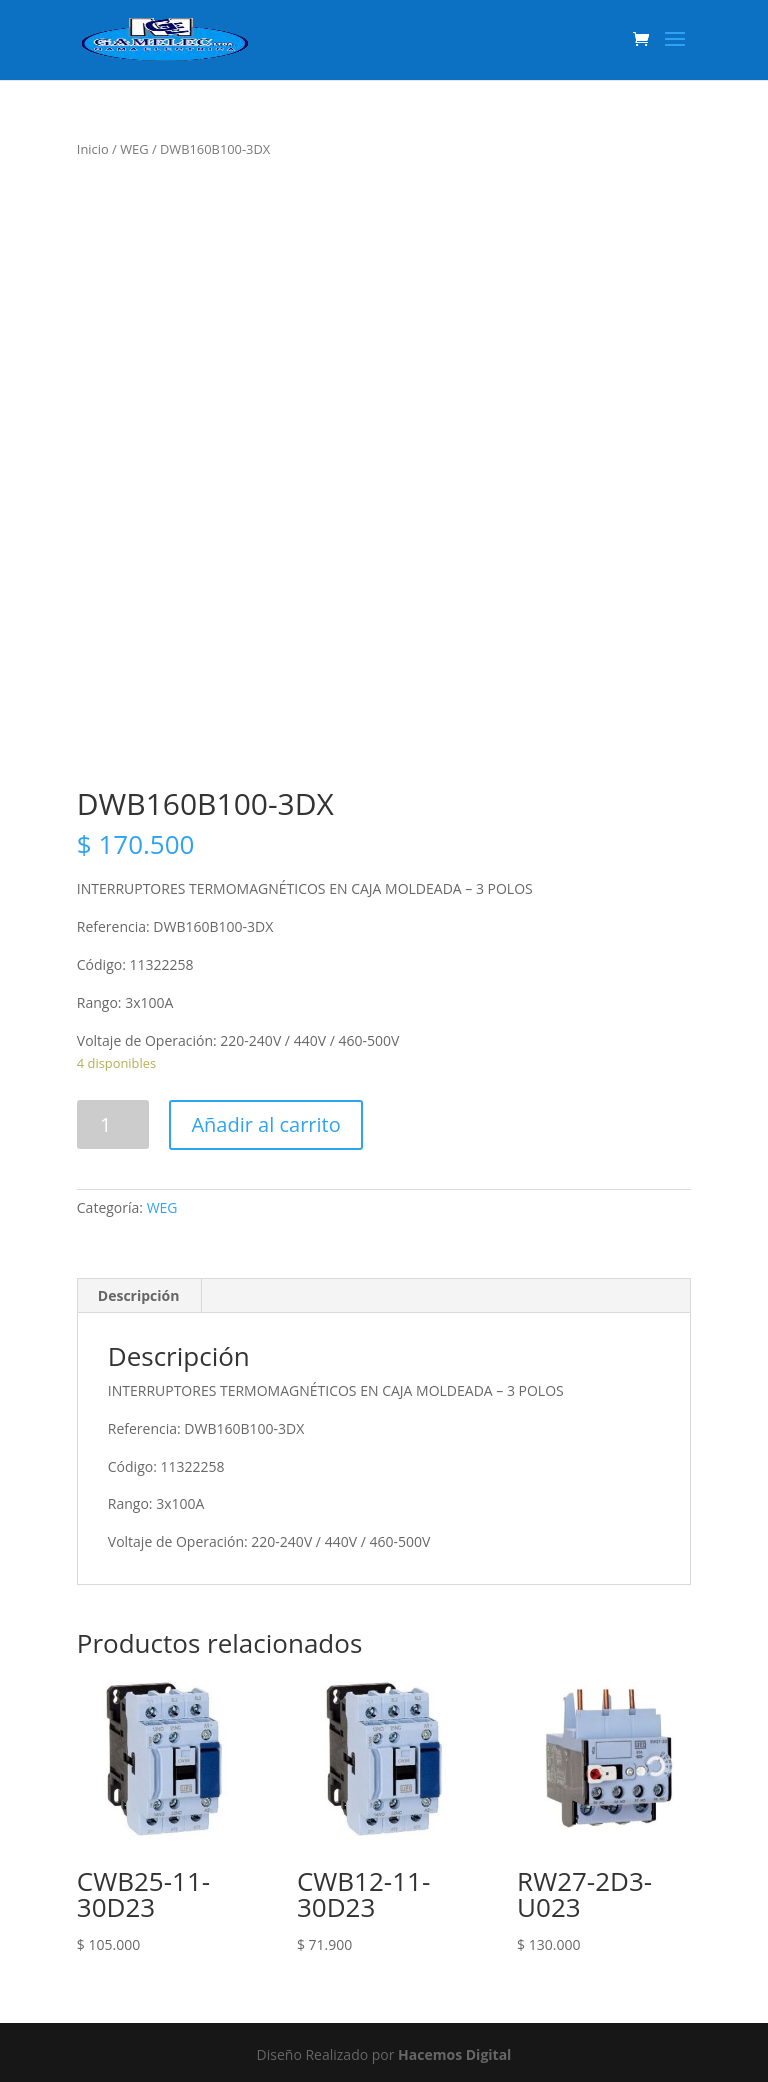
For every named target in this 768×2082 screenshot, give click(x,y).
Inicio (93, 149)
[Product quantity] (113, 1124)
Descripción (139, 1295)
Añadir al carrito (265, 1124)
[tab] (139, 1296)
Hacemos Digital (454, 2054)
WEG (134, 149)
